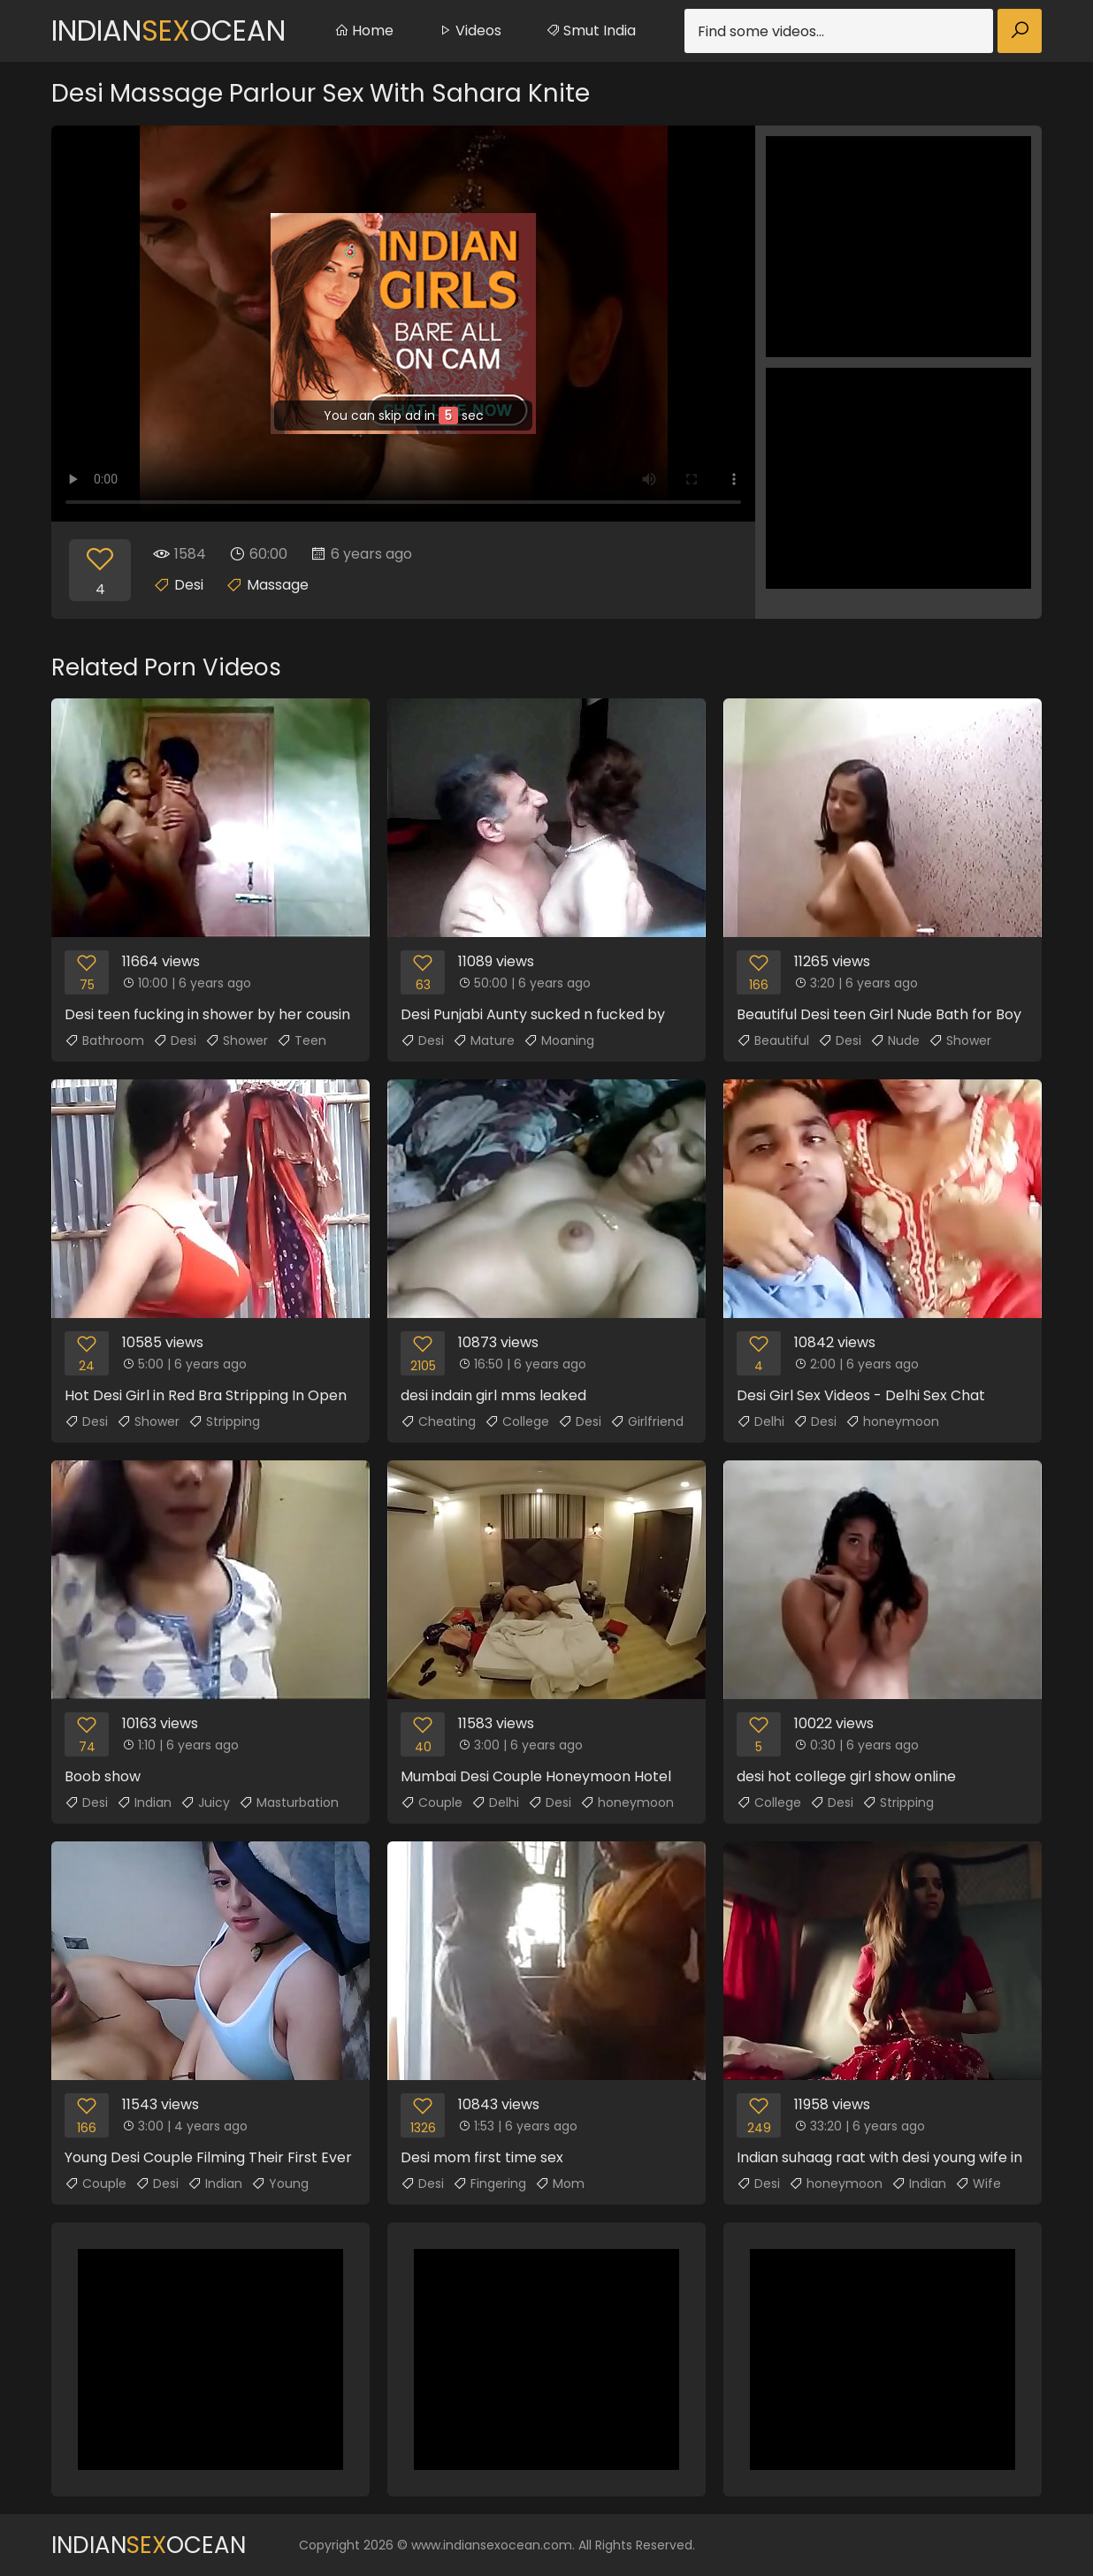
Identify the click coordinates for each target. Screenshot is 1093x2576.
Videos (469, 30)
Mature (484, 1040)
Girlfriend (647, 1421)
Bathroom (104, 1040)
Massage (278, 585)
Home (364, 30)
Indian (144, 1802)
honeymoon (892, 1421)
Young (280, 2183)
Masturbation (289, 1802)
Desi (188, 585)
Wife (978, 2183)
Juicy (205, 1802)
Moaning (559, 1040)
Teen (301, 1040)
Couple (431, 1802)
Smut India (591, 30)
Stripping (224, 1421)
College (517, 1421)
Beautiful (773, 1040)
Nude (895, 1040)
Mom (560, 2183)
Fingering (489, 2183)
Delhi (760, 1421)
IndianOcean (168, 30)
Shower (236, 1040)
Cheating (438, 1421)
